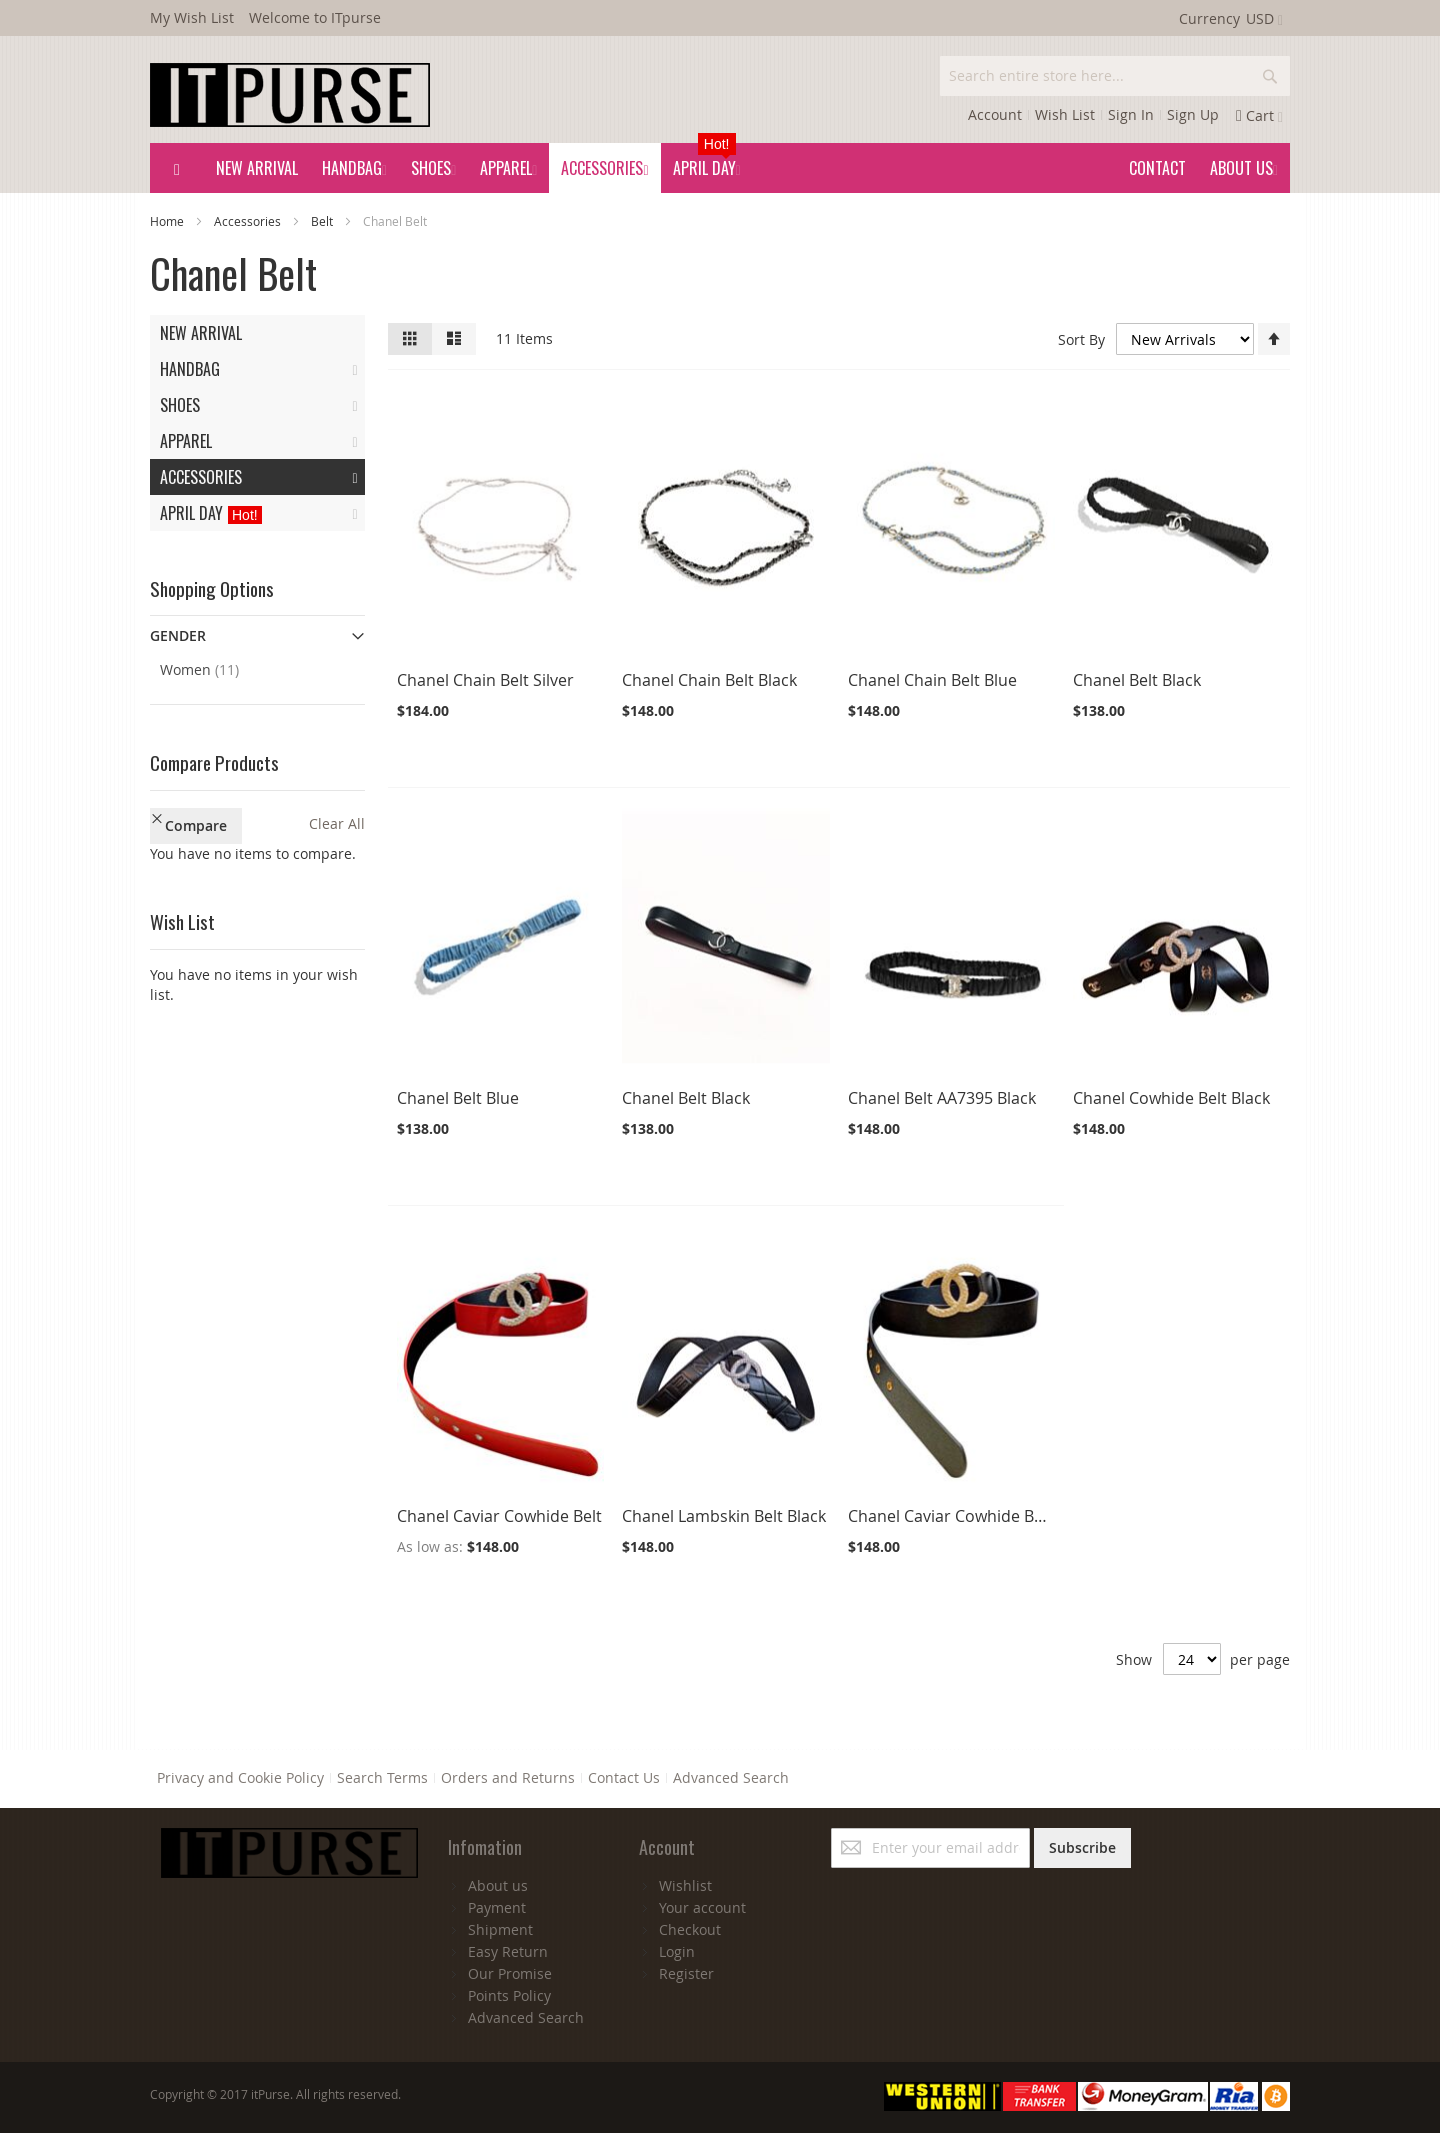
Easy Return (508, 1951)
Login (677, 1951)
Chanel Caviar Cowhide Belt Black (972, 1516)
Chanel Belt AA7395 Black (942, 1098)
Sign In (1131, 114)
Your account (702, 1907)
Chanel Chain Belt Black (709, 680)
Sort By (1081, 339)
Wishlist (685, 1885)
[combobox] (1115, 76)
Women (215, 669)
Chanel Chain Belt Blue (932, 680)
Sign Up (1193, 114)
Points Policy (509, 1995)
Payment (497, 1907)
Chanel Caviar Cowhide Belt (499, 1516)
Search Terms (382, 1777)
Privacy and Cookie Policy (240, 1777)
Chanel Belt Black (1137, 680)
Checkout (690, 1929)
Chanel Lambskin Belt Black (724, 1516)
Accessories (249, 221)
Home (168, 221)
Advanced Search (731, 1777)
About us (498, 1885)
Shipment (500, 1929)
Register (686, 1973)
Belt (323, 221)
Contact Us (624, 1777)
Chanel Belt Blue (458, 1098)
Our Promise (510, 1973)
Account (995, 114)
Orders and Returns (508, 1777)
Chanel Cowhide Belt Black (1171, 1098)
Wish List (1065, 114)
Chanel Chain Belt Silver (485, 680)
